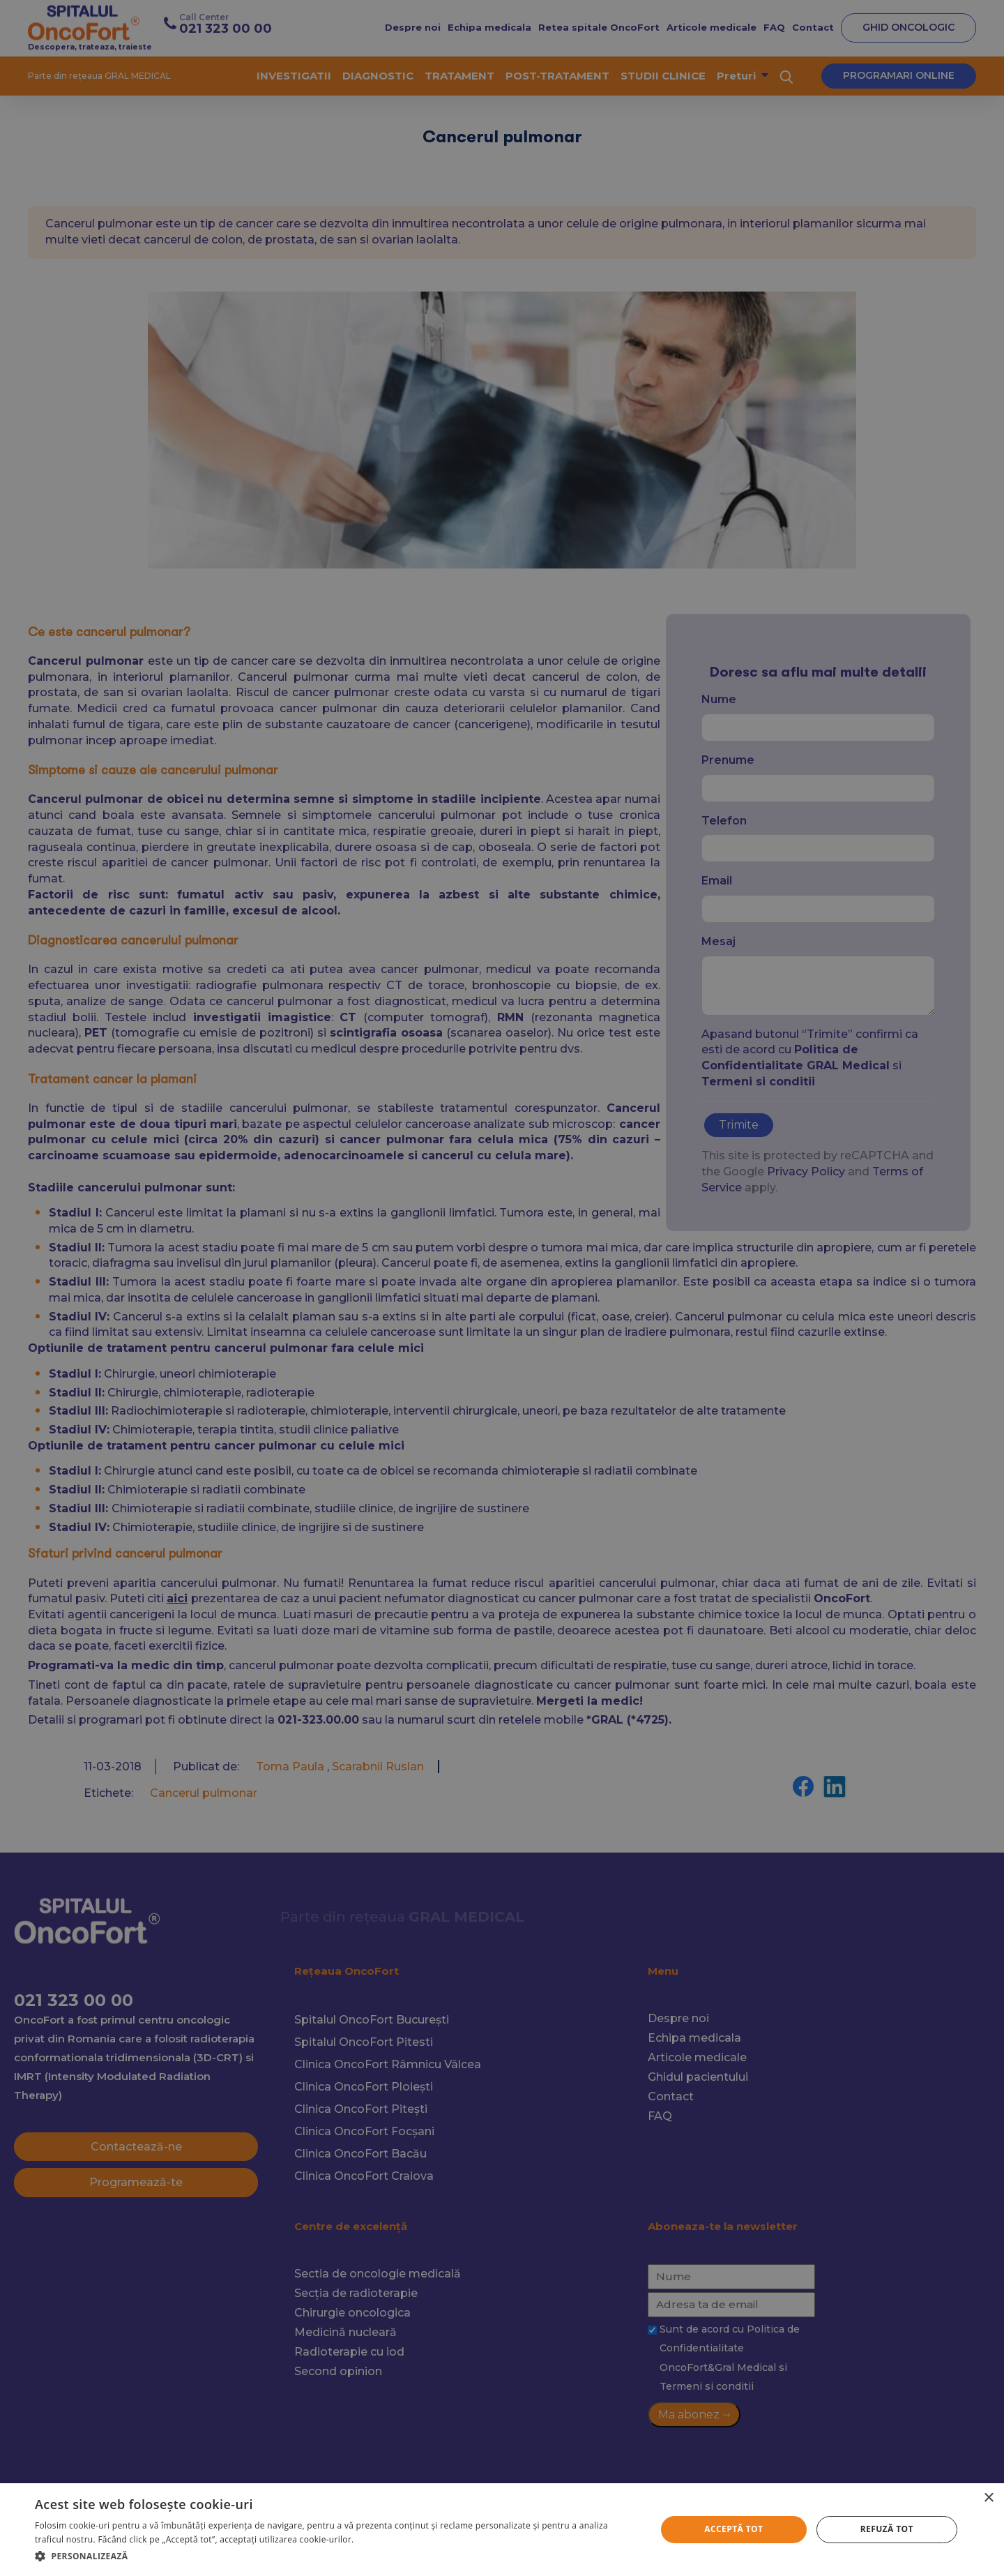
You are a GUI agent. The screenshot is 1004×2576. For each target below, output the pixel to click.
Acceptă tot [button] (733, 2529)
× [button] (988, 2498)
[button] (336, 2556)
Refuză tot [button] (886, 2529)
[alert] (502, 1288)
